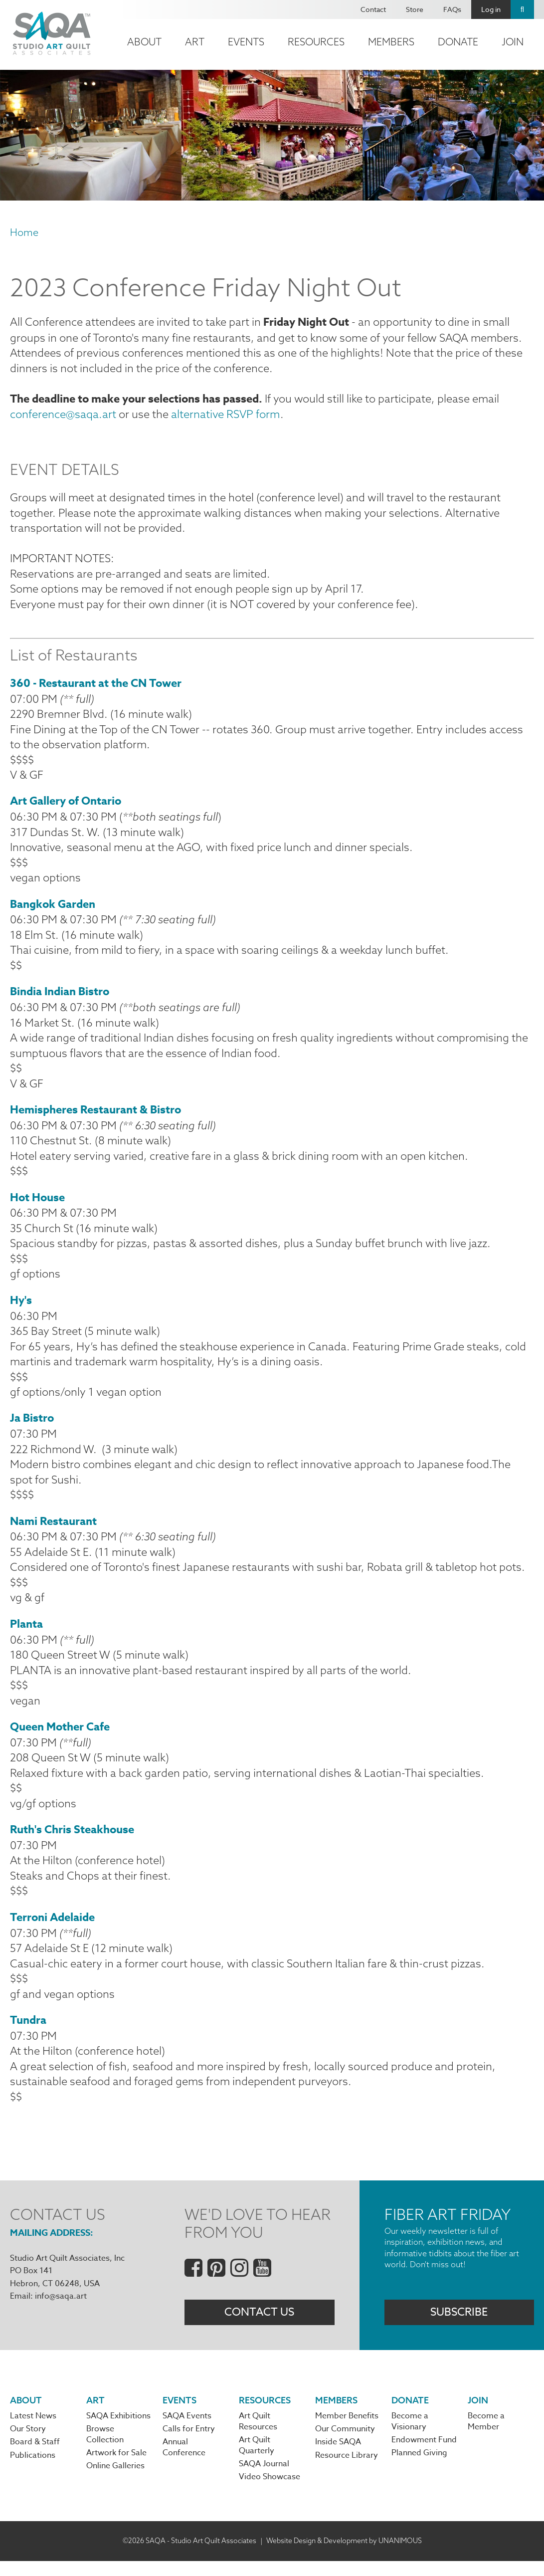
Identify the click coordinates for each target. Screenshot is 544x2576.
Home (24, 232)
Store (414, 9)
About (144, 41)
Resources (316, 41)
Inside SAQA (338, 2457)
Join (513, 41)
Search (522, 9)
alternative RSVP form (224, 415)
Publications (32, 2470)
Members (391, 41)
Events (246, 41)
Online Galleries (115, 2481)
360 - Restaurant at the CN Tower (95, 686)
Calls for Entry (189, 2444)
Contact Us (259, 2327)
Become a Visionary (409, 2436)
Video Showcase (269, 2492)
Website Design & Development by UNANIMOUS (344, 2555)
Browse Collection (105, 2449)
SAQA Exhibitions (118, 2431)
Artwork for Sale (116, 2468)
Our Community (345, 2444)
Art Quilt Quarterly (256, 2460)
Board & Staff (35, 2457)
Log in (491, 9)
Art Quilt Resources (258, 2436)
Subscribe (459, 2327)
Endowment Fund (424, 2455)
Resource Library (346, 2470)
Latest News (33, 2431)
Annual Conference (184, 2462)
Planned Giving (419, 2468)
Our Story (28, 2444)
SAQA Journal (264, 2479)
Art (194, 41)
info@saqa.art (61, 2310)
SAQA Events (187, 2431)
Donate (458, 41)
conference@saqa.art (63, 415)
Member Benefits (346, 2431)
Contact (373, 9)
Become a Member (486, 2436)
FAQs (452, 9)
